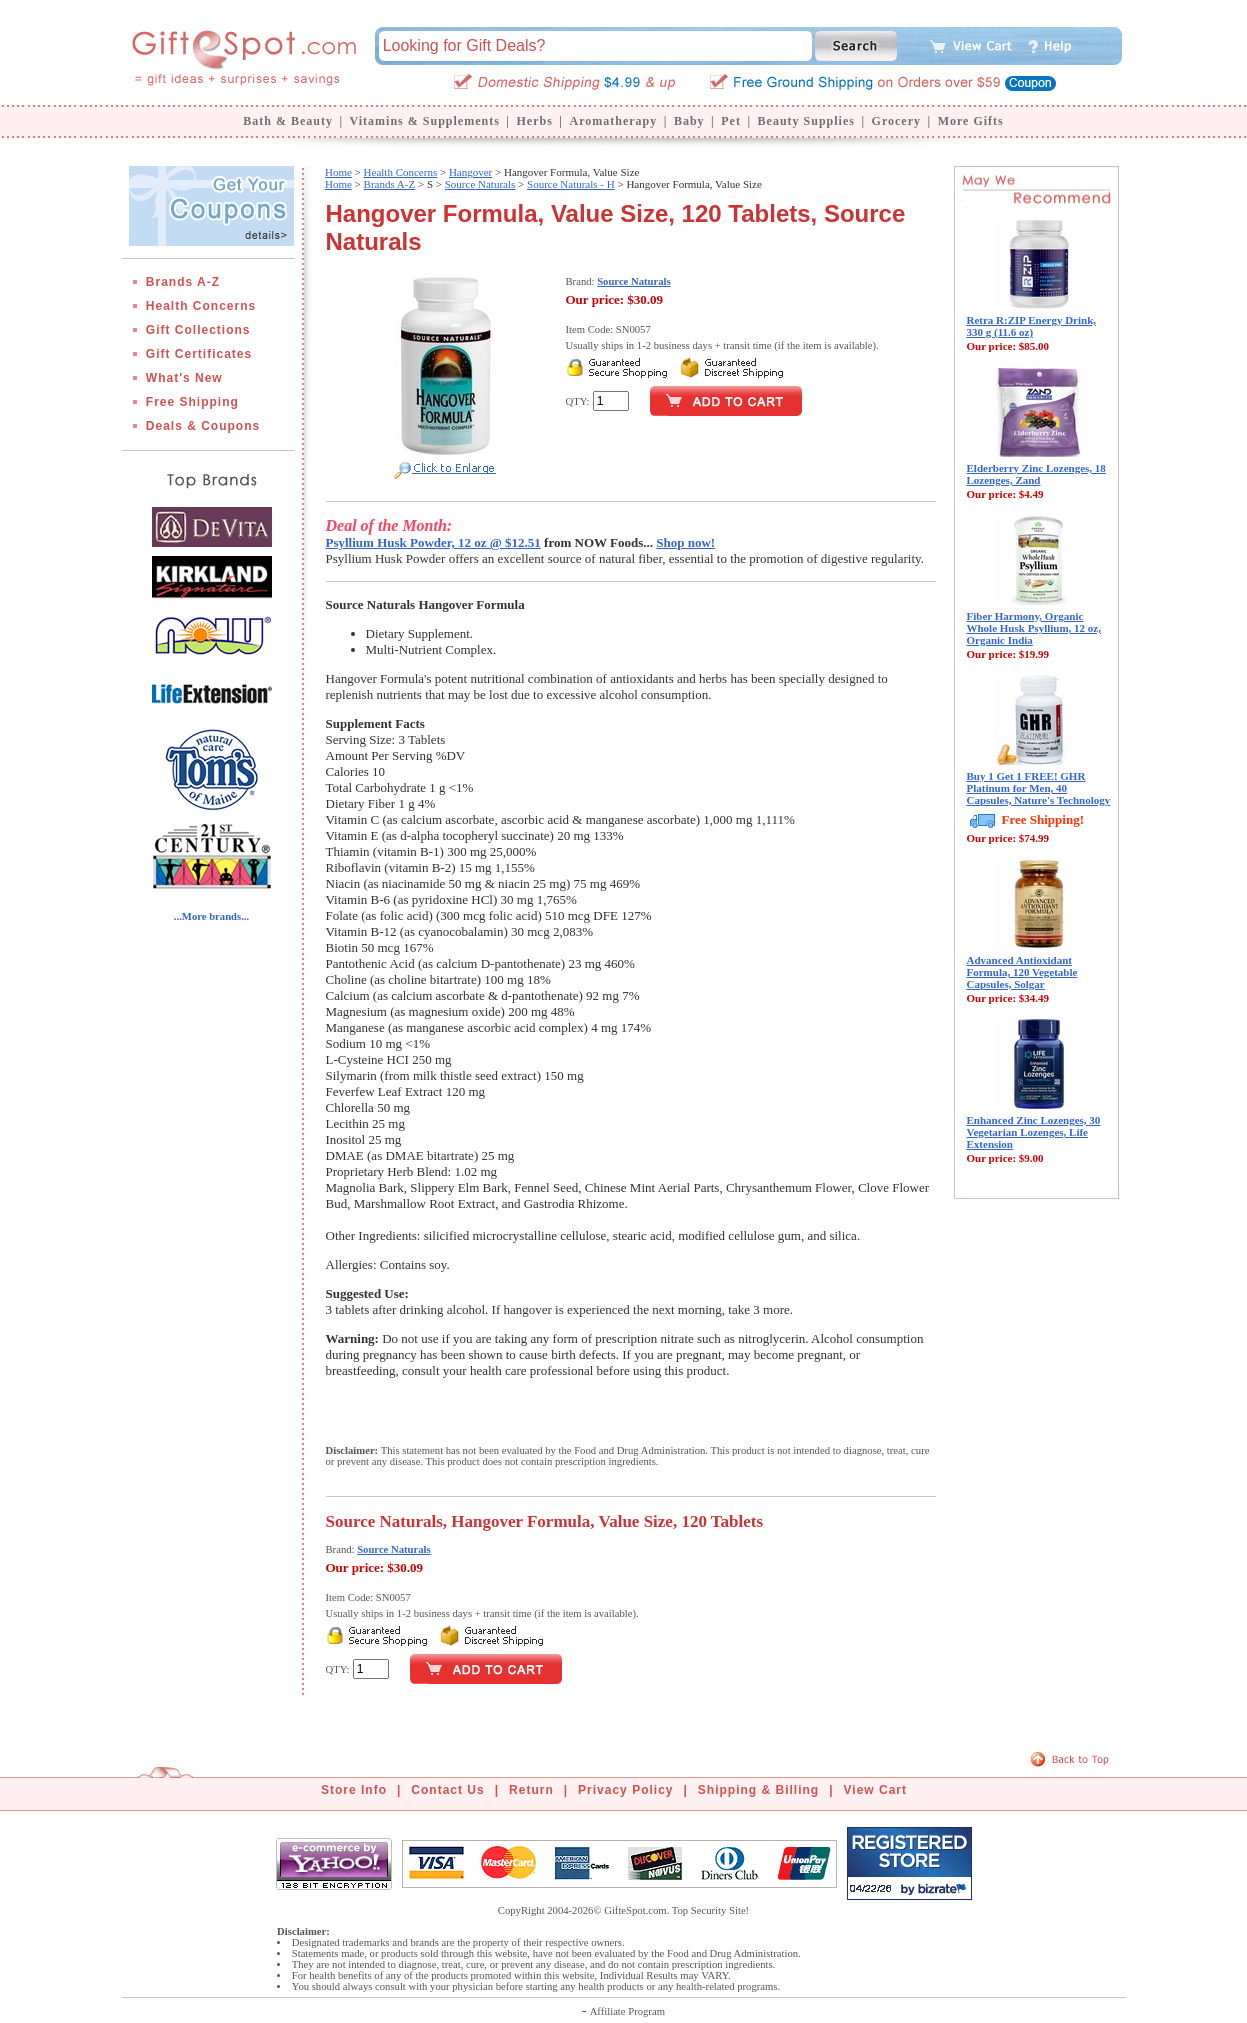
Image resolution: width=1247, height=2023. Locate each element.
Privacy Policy (625, 1790)
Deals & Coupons (203, 426)
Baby (689, 121)
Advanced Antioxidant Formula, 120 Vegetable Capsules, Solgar (1022, 972)
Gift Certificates (199, 354)
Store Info (354, 1790)
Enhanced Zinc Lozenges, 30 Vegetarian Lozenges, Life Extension (1034, 1132)
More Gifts (971, 121)
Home (338, 172)
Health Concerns (201, 306)
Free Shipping (192, 402)
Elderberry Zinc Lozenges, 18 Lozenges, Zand (1036, 474)
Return (531, 1790)
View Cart (875, 1790)
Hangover (470, 172)
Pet (731, 121)
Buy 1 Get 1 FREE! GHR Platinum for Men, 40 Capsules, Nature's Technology (1039, 788)
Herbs (534, 121)
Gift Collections (198, 330)
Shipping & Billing (758, 1790)
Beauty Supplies (806, 121)
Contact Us (447, 1790)
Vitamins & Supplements (425, 121)
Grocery (896, 121)
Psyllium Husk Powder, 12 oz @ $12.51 (433, 542)
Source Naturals (480, 184)
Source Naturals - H (571, 184)
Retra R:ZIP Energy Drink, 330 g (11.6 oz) (1032, 326)
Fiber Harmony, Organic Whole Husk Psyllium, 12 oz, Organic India (1034, 628)
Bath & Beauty (288, 121)
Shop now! (685, 542)
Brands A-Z (183, 282)
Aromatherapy (613, 121)
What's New (184, 378)
